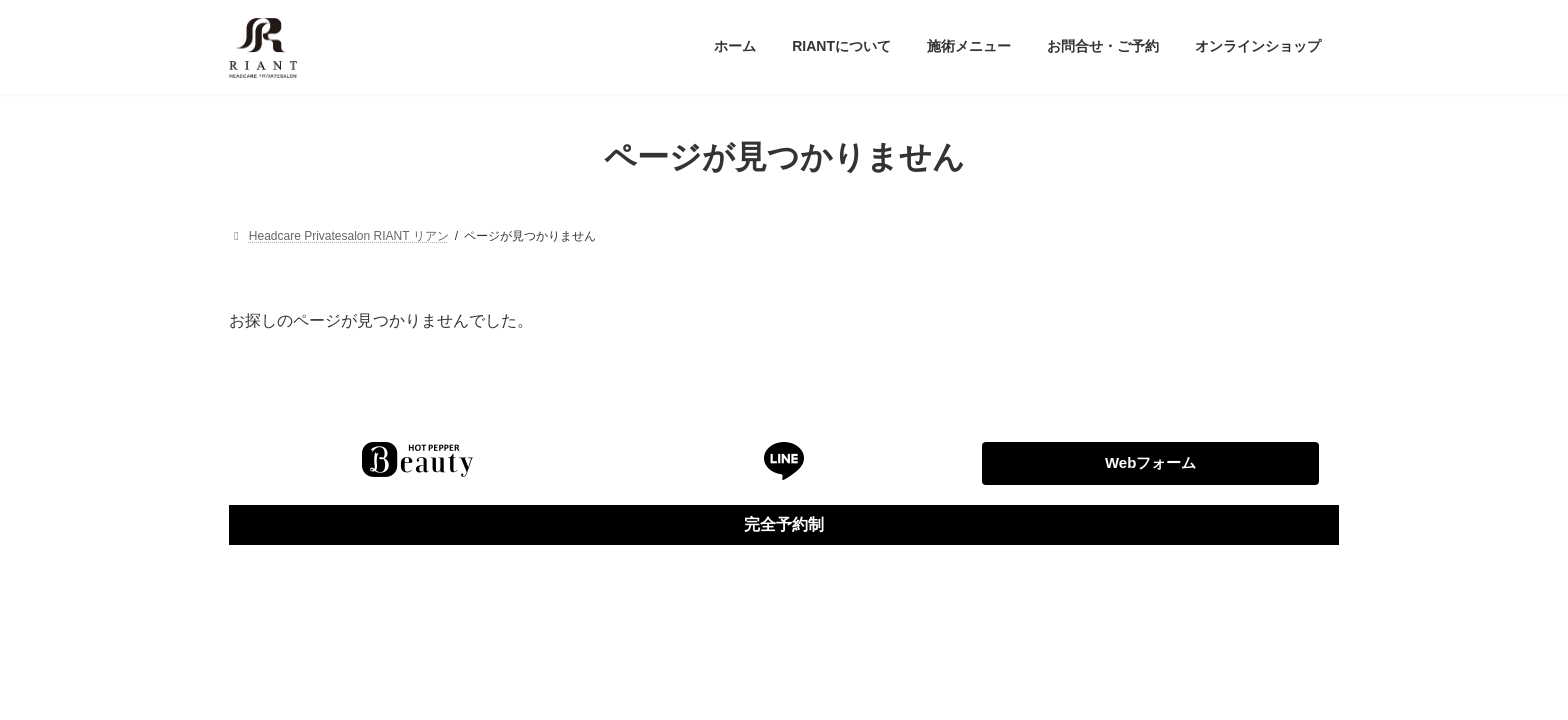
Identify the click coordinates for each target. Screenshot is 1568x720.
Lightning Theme (784, 611)
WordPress (695, 611)
